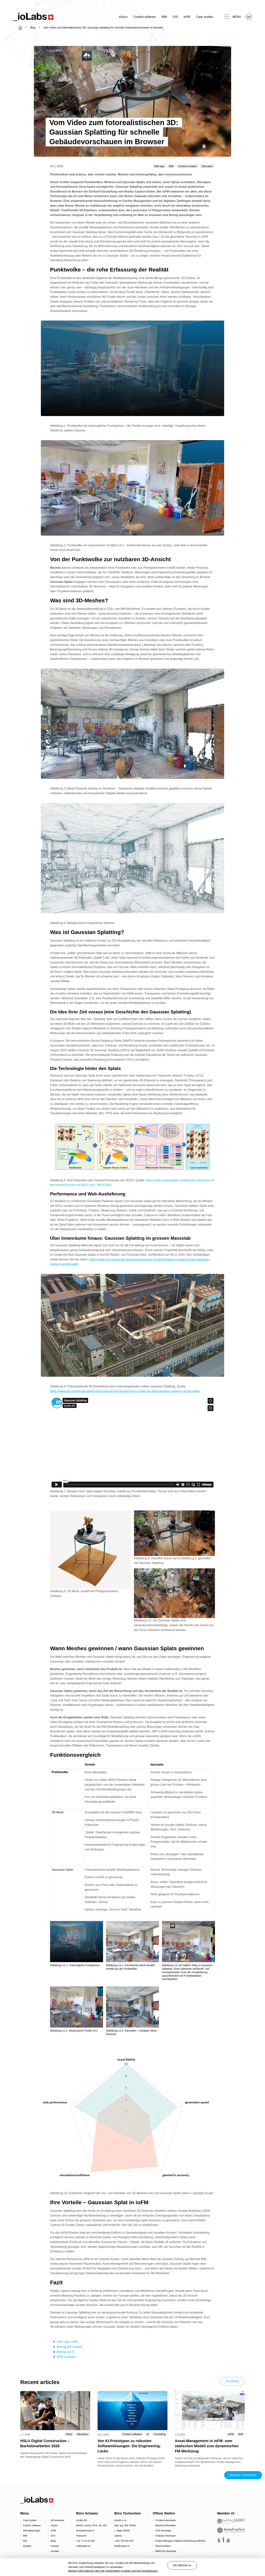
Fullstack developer (166, 2535)
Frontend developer (166, 2520)
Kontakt (55, 2551)
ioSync (123, 16)
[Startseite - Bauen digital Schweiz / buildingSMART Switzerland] (231, 2521)
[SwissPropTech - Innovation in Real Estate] (231, 2530)
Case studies (204, 16)
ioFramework (57, 2520)
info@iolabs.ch (122, 2546)
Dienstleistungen (31, 2530)
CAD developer (164, 2530)
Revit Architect (163, 2546)
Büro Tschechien (127, 2513)
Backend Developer (166, 2525)
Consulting (159, 2434)
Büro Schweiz (87, 2513)
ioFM (187, 16)
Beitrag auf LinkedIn (70, 2346)
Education (207, 166)
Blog (33, 27)
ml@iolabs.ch (83, 2546)
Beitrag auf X (65, 2351)
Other (69, 2434)
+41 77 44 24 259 (85, 2540)
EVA (53, 2535)
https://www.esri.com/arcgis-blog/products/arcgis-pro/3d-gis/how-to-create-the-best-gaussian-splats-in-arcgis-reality (125, 1391)
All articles (232, 2381)
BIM (164, 16)
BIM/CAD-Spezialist (166, 2551)
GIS (175, 16)
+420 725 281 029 (123, 2540)
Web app (159, 166)
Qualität (27, 2546)
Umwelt (55, 2546)
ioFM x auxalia (66, 2356)
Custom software (145, 16)
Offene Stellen (164, 2513)
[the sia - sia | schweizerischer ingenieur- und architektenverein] (223, 2540)
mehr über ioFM (67, 2341)
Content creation (187, 166)
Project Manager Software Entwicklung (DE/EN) (180, 2540)
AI (147, 2434)
